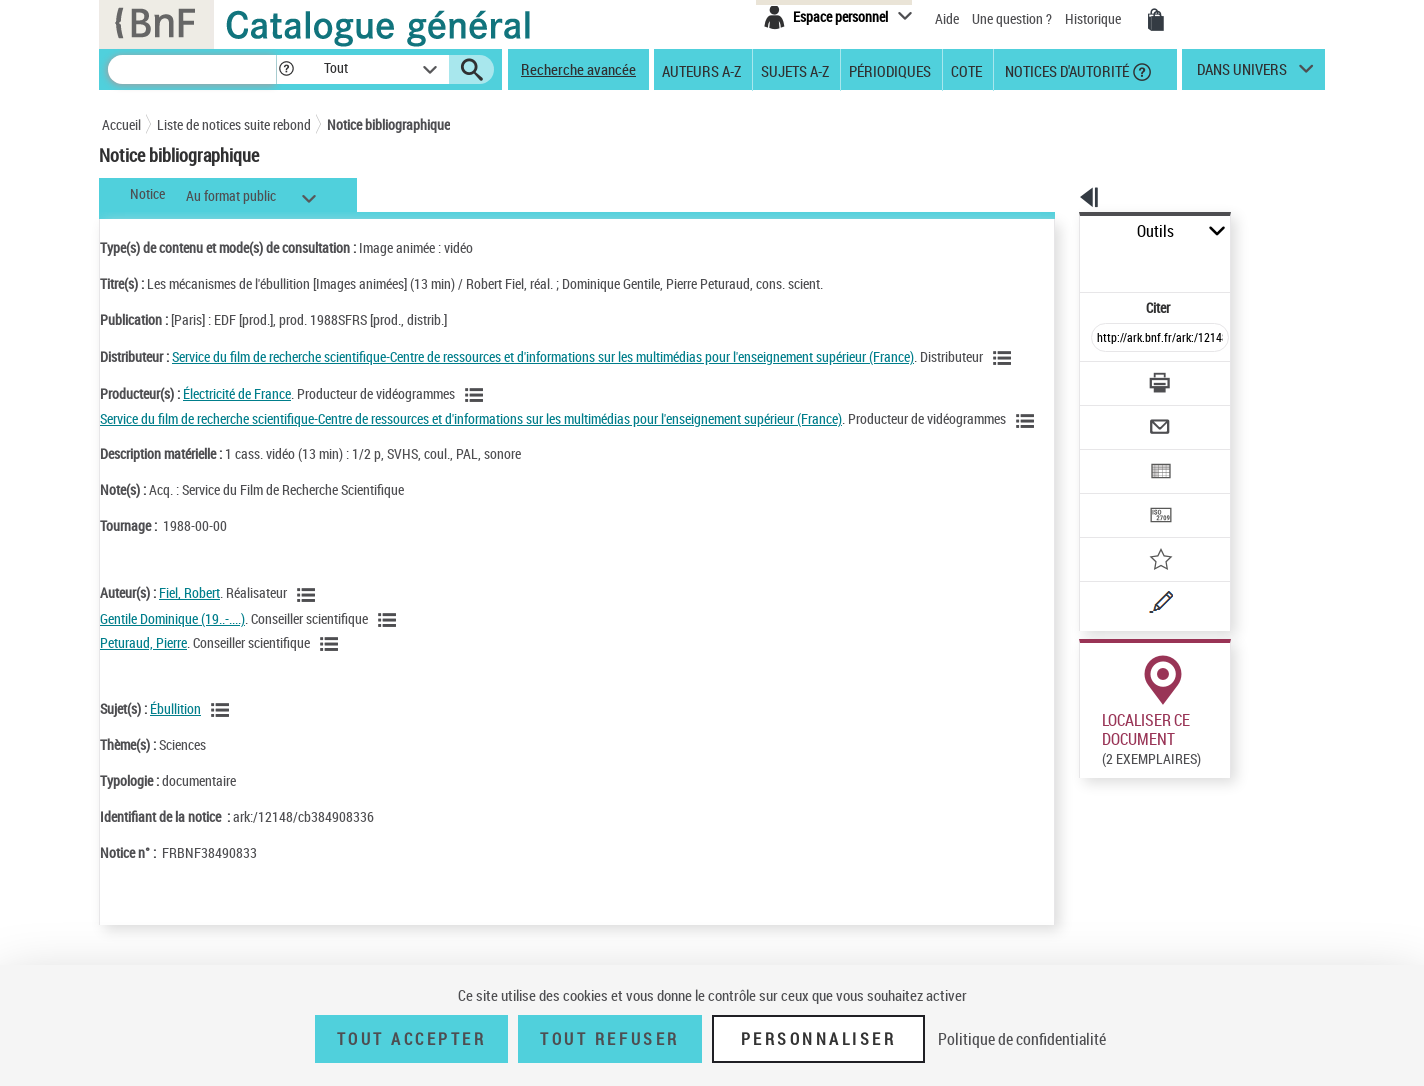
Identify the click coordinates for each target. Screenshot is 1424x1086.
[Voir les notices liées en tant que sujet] (223, 754)
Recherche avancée (578, 69)
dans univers (1242, 74)
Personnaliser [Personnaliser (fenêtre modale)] (819, 1039)
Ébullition (175, 751)
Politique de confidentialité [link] (1022, 1039)
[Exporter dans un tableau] (1118, 417)
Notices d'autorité (1065, 70)
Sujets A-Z (795, 70)
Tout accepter (412, 1039)
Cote (966, 70)
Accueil (121, 124)
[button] (286, 69)
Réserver (1095, 786)
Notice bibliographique (388, 124)
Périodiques (890, 70)
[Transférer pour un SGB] (1112, 456)
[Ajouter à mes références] (1116, 495)
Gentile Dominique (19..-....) (172, 661)
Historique (1094, 18)
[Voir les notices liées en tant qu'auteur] (309, 638)
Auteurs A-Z (701, 70)
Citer (1072, 263)
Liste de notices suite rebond (234, 124)
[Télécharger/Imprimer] (1107, 339)
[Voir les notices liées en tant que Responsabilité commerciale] (185, 383)
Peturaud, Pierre (143, 685)
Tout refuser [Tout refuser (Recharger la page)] (609, 1039)
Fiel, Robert (189, 636)
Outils (1057, 231)
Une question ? (1012, 18)
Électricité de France (237, 416)
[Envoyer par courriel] (1103, 378)
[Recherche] (192, 69)
